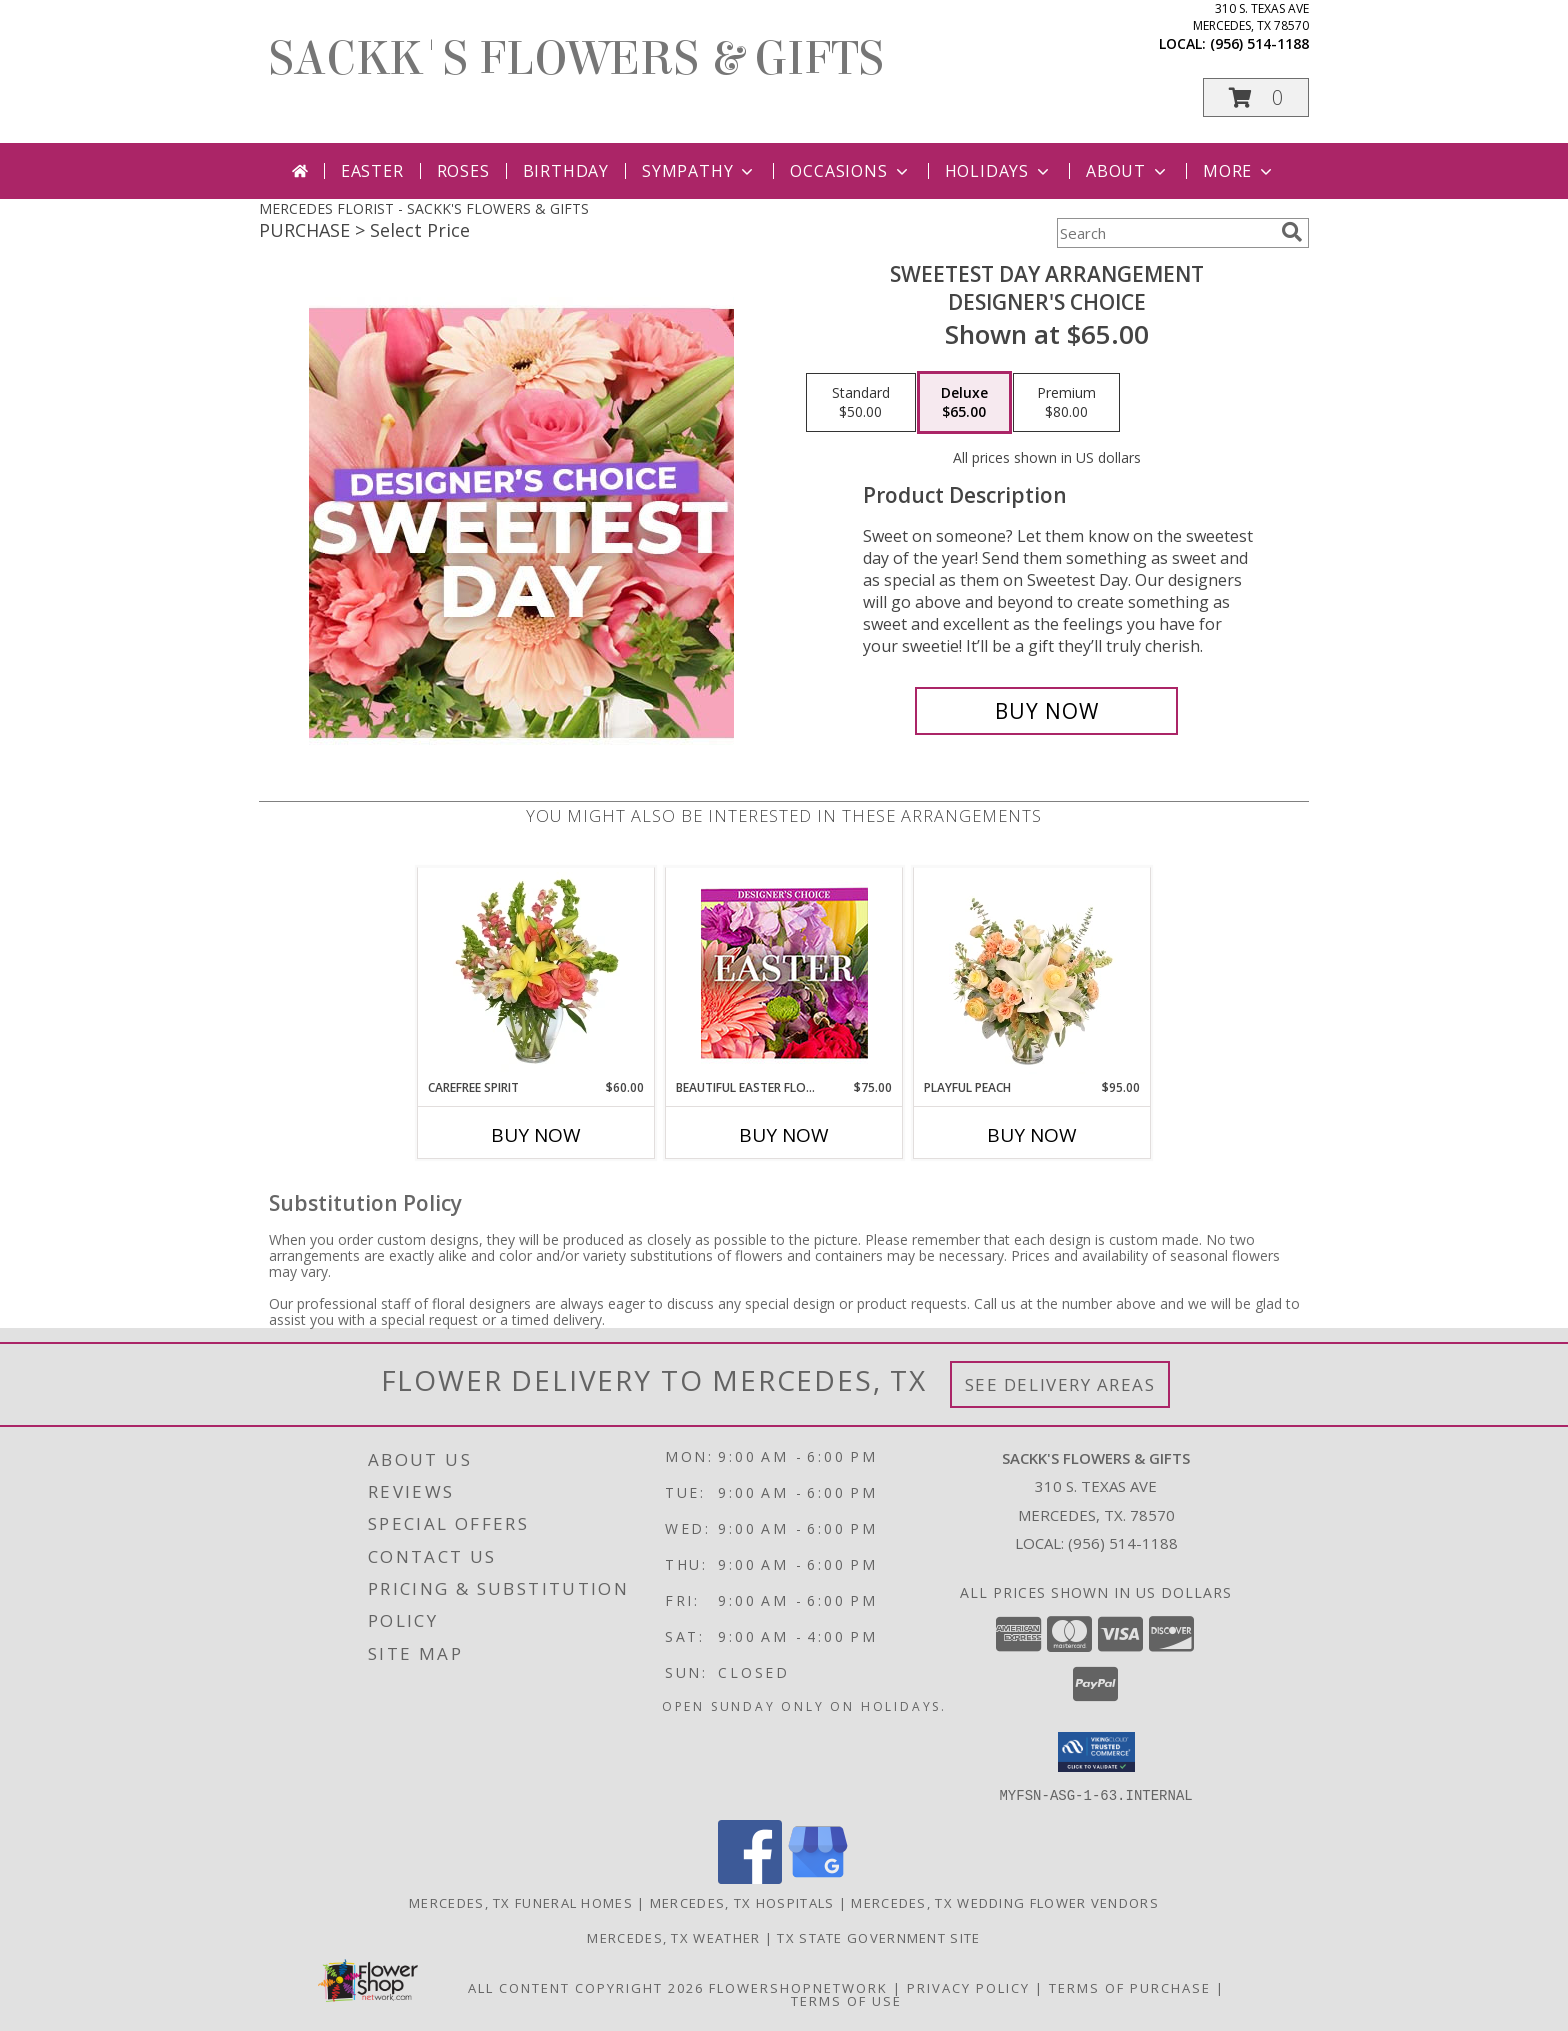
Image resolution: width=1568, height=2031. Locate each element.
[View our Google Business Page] (818, 1877)
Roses (463, 171)
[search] (1292, 232)
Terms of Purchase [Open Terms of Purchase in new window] (1130, 1987)
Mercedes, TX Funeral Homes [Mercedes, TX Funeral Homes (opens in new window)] (521, 1902)
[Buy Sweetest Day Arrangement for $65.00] (1046, 711)
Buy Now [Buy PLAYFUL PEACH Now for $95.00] (1032, 1135)
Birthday (566, 171)
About (1128, 171)
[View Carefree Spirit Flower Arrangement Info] (536, 973)
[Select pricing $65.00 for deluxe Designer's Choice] (964, 403)
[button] (1256, 97)
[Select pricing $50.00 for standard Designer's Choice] (861, 403)
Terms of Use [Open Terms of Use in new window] (846, 2000)
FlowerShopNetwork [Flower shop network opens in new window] (798, 1987)
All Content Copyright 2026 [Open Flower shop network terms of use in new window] (586, 1987)
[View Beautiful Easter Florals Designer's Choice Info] (784, 973)
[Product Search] (1165, 233)
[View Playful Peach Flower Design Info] (1032, 973)
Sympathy (699, 171)
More (1239, 171)
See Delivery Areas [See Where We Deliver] (1060, 1384)
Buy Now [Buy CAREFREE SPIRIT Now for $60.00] (536, 1135)
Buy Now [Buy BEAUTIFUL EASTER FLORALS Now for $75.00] (784, 1135)
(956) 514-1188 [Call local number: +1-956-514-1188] (1259, 43)
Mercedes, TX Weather (673, 1937)
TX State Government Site (878, 1937)
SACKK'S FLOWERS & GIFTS (576, 59)
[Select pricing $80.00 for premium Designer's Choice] (1066, 403)
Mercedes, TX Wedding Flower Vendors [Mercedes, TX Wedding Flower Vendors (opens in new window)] (1005, 1902)
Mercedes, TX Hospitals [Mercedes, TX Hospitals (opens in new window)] (742, 1902)
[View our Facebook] (750, 1877)
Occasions (850, 171)
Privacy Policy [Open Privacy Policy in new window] (968, 1987)
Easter (372, 171)
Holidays (999, 171)
